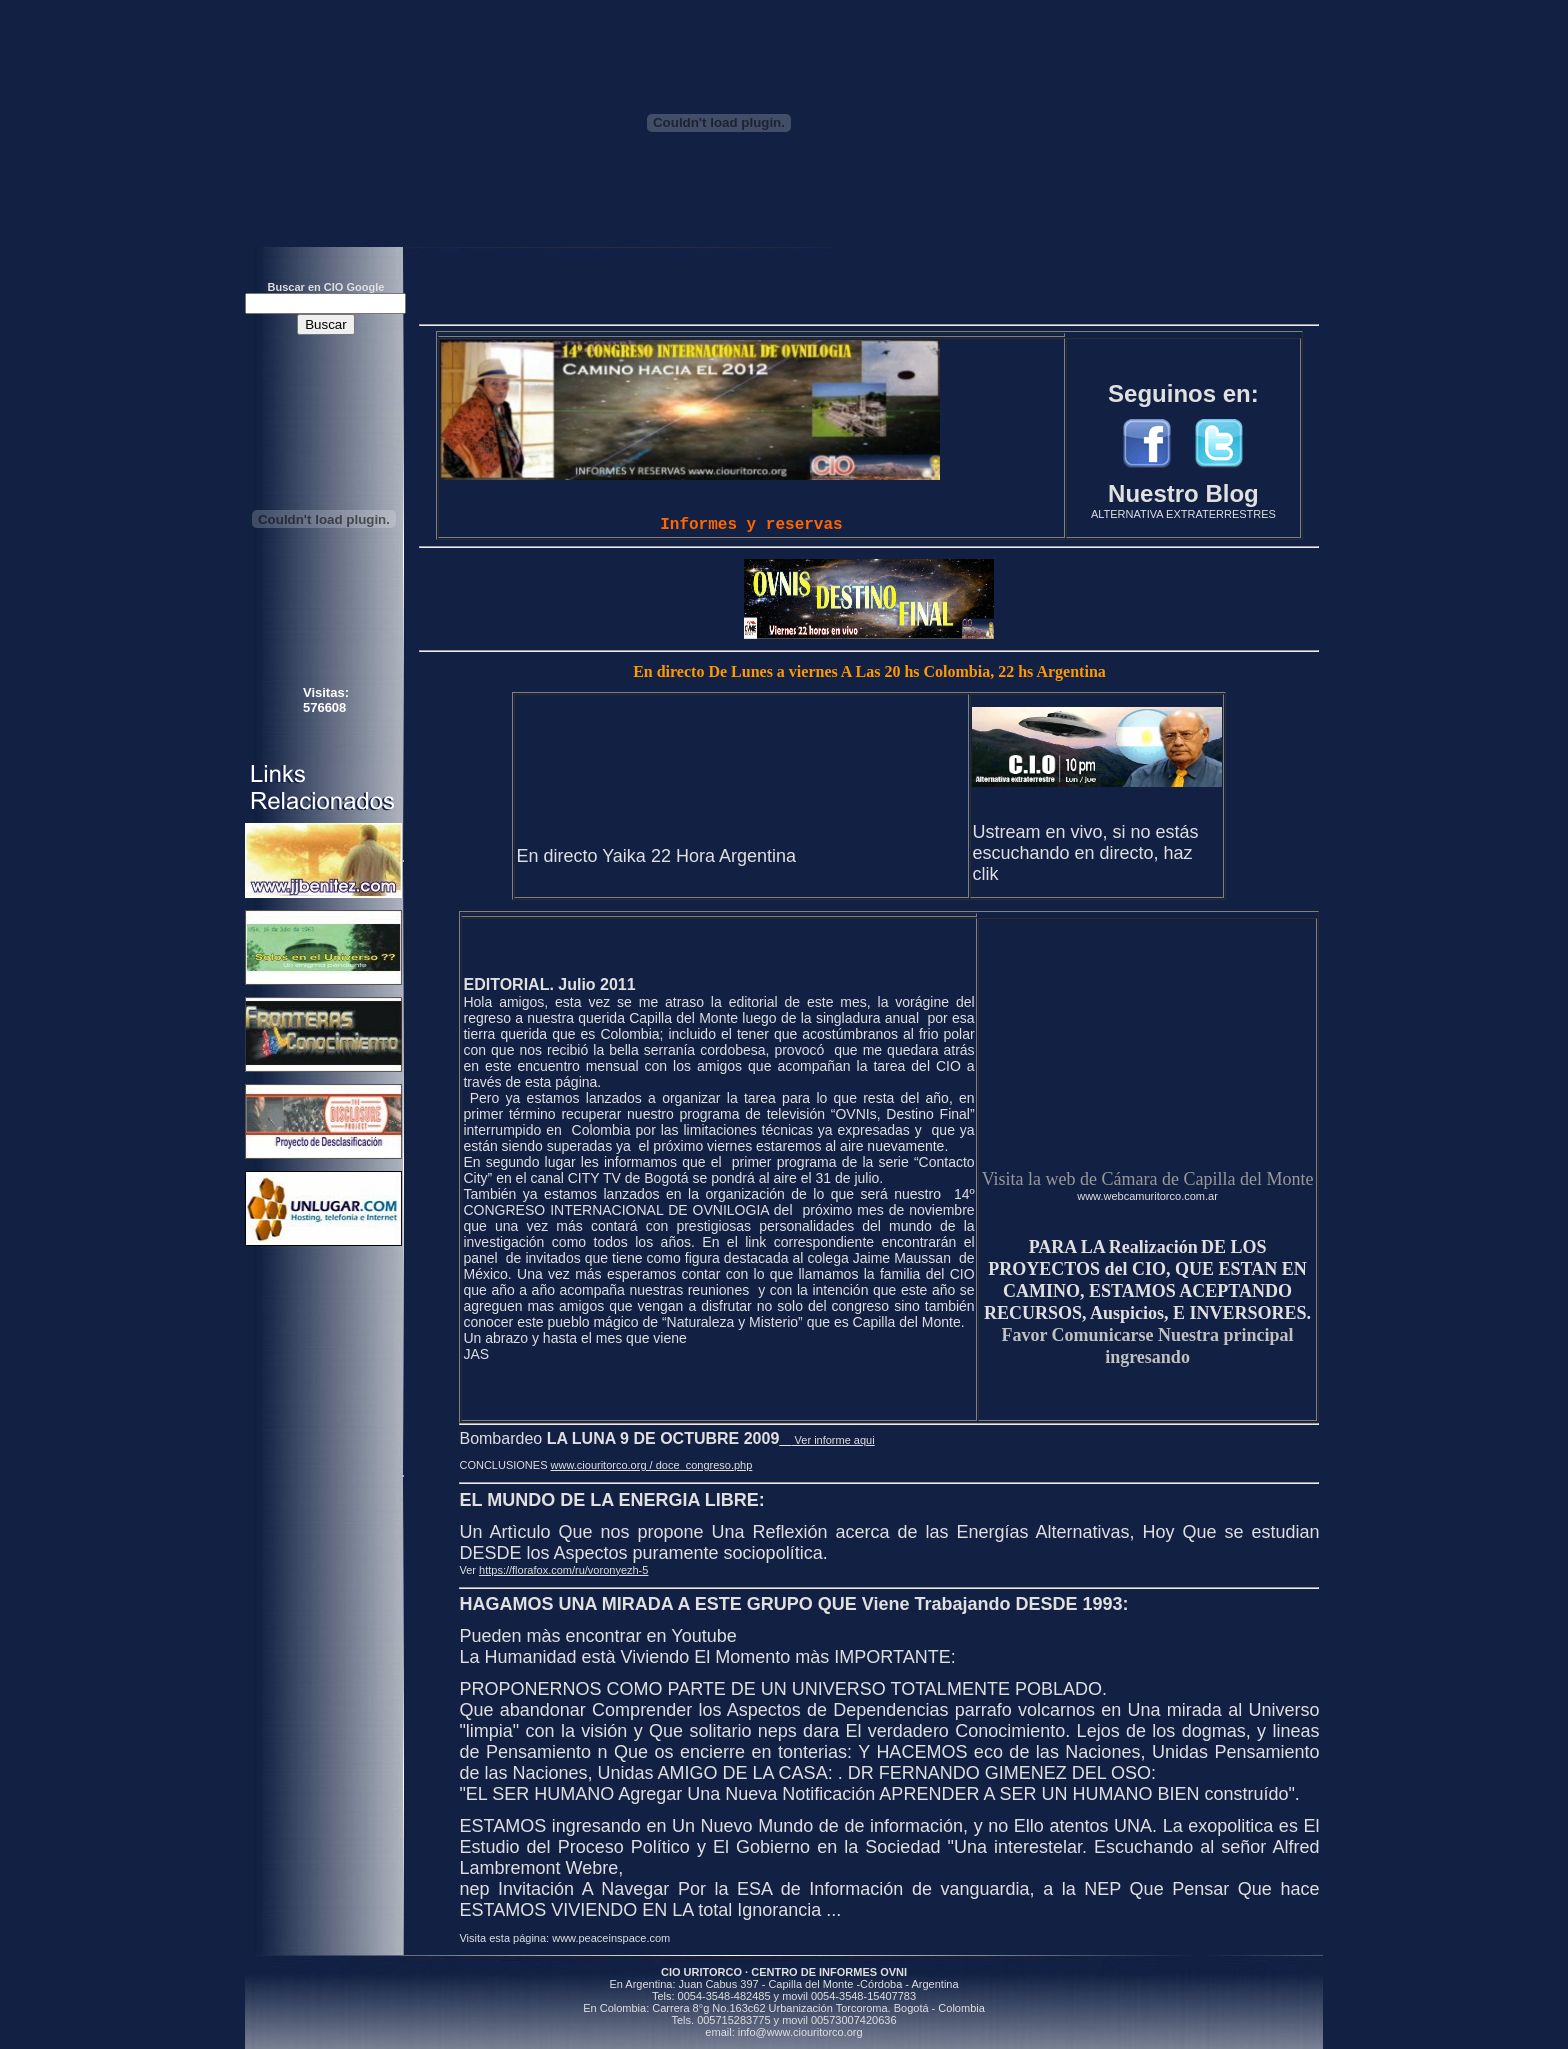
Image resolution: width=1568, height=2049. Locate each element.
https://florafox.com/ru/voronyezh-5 (563, 1570)
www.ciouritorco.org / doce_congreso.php (652, 1465)
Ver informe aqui (826, 1440)
